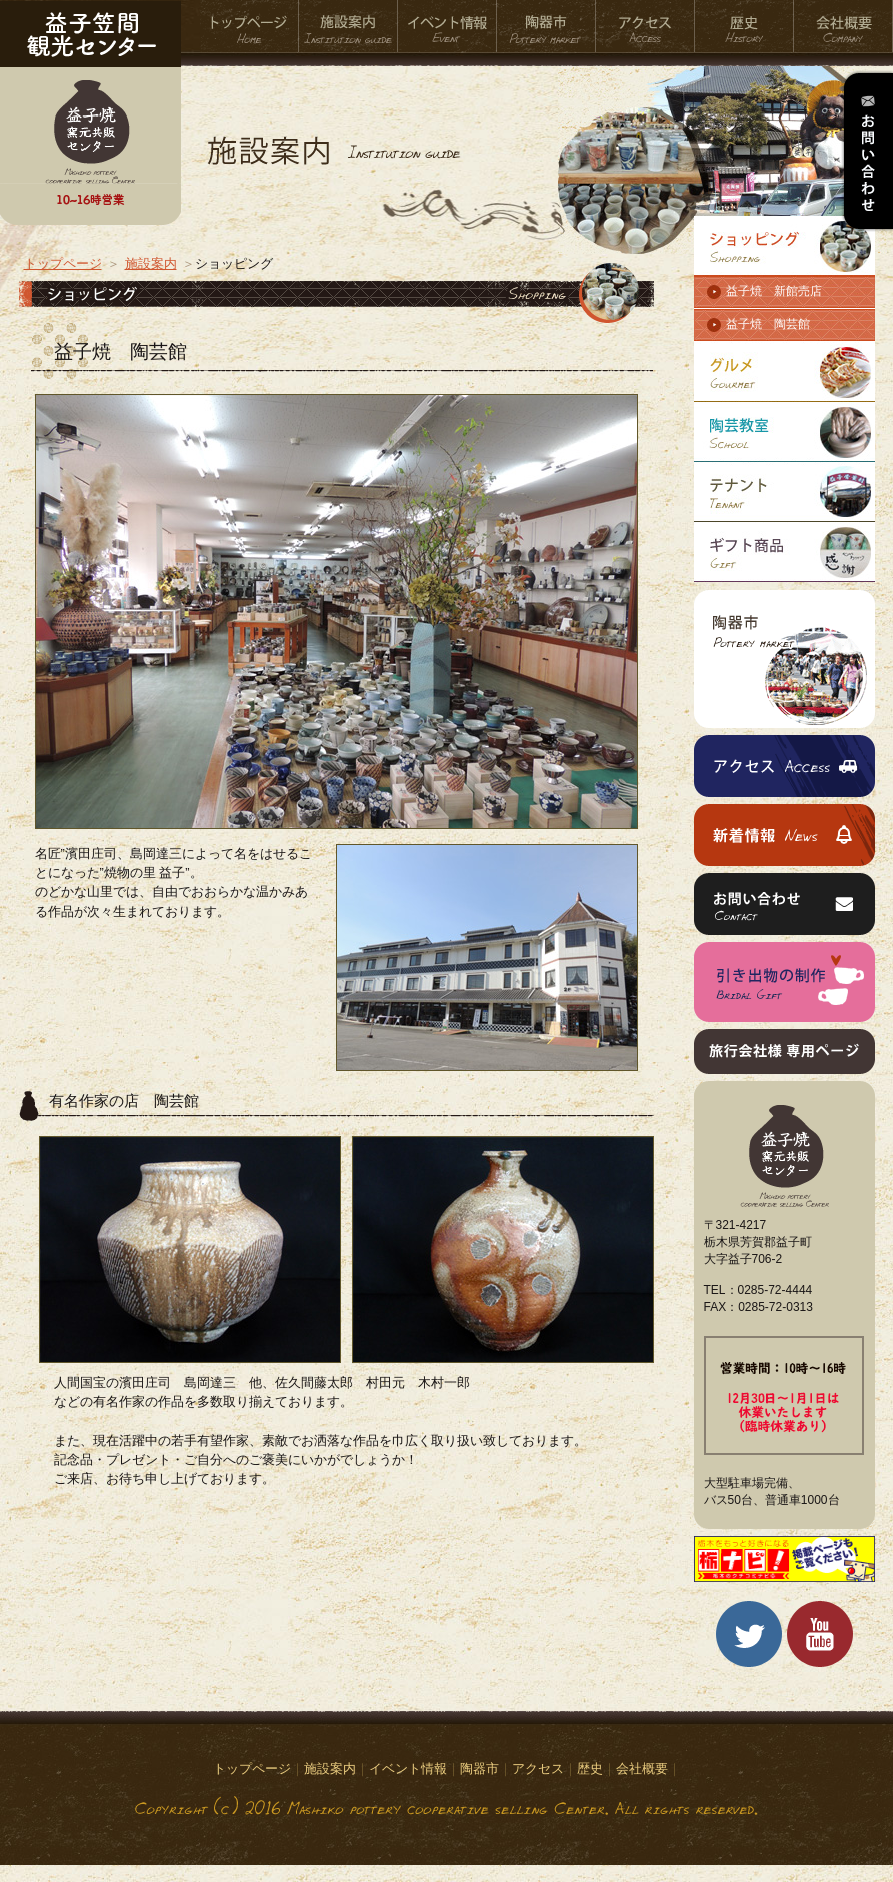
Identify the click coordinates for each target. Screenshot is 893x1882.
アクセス (645, 26)
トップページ (249, 26)
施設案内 (348, 26)
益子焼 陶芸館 (768, 324)
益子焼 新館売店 (774, 291)
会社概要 (843, 26)
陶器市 (546, 26)
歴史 (744, 26)
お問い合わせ (867, 151)
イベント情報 (447, 26)
